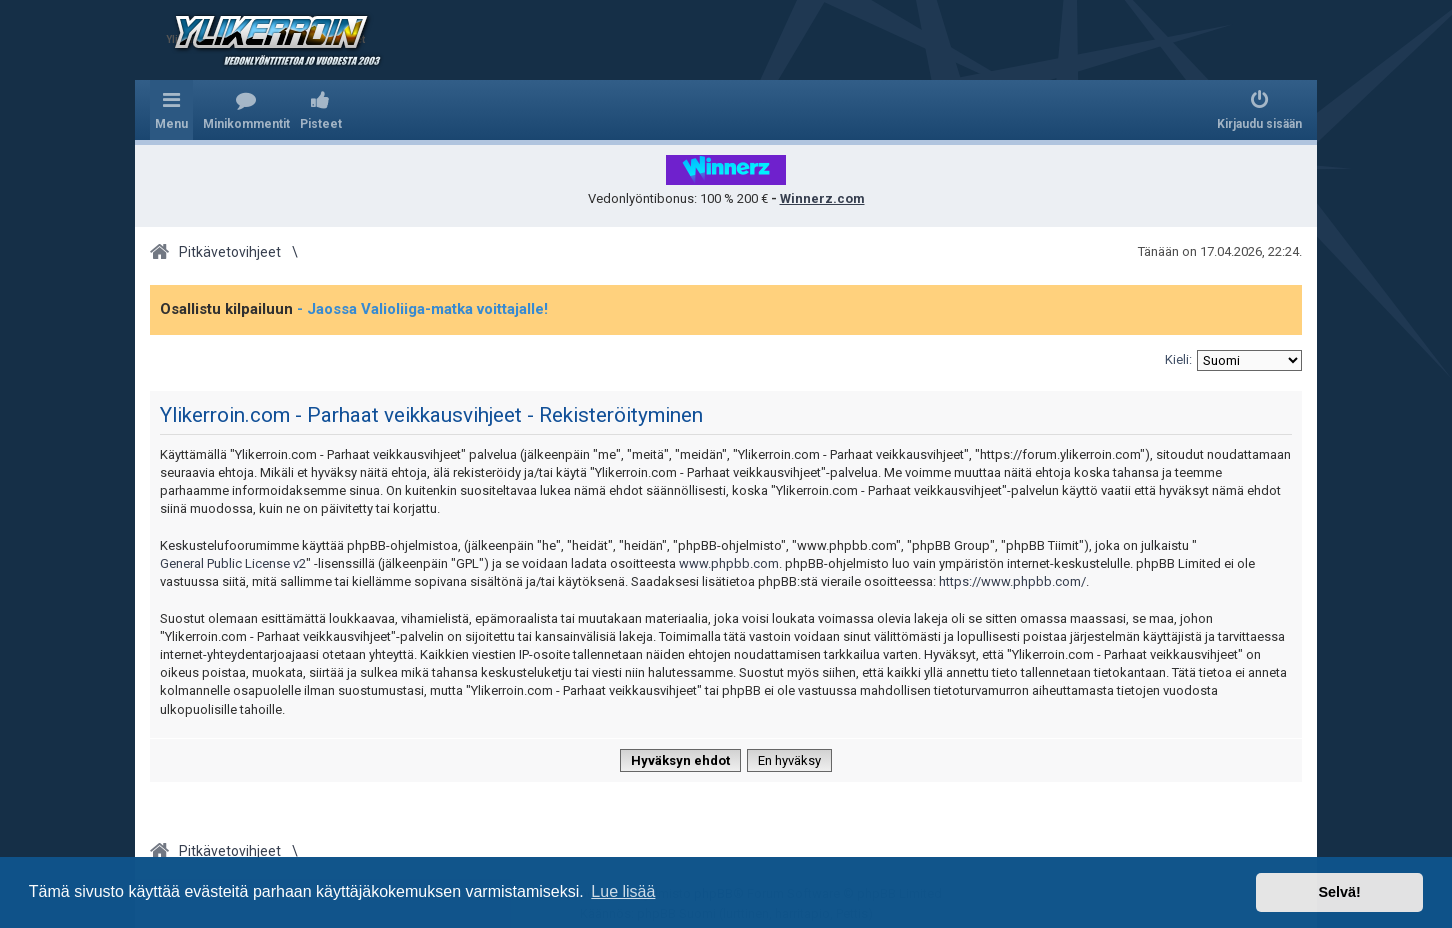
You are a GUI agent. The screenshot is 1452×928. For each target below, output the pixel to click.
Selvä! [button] (1339, 892)
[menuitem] (246, 110)
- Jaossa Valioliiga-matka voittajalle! (422, 309)
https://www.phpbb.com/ (1012, 581)
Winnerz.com (822, 198)
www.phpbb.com (729, 563)
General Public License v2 (233, 563)
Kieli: (1178, 359)
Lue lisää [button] (623, 891)
